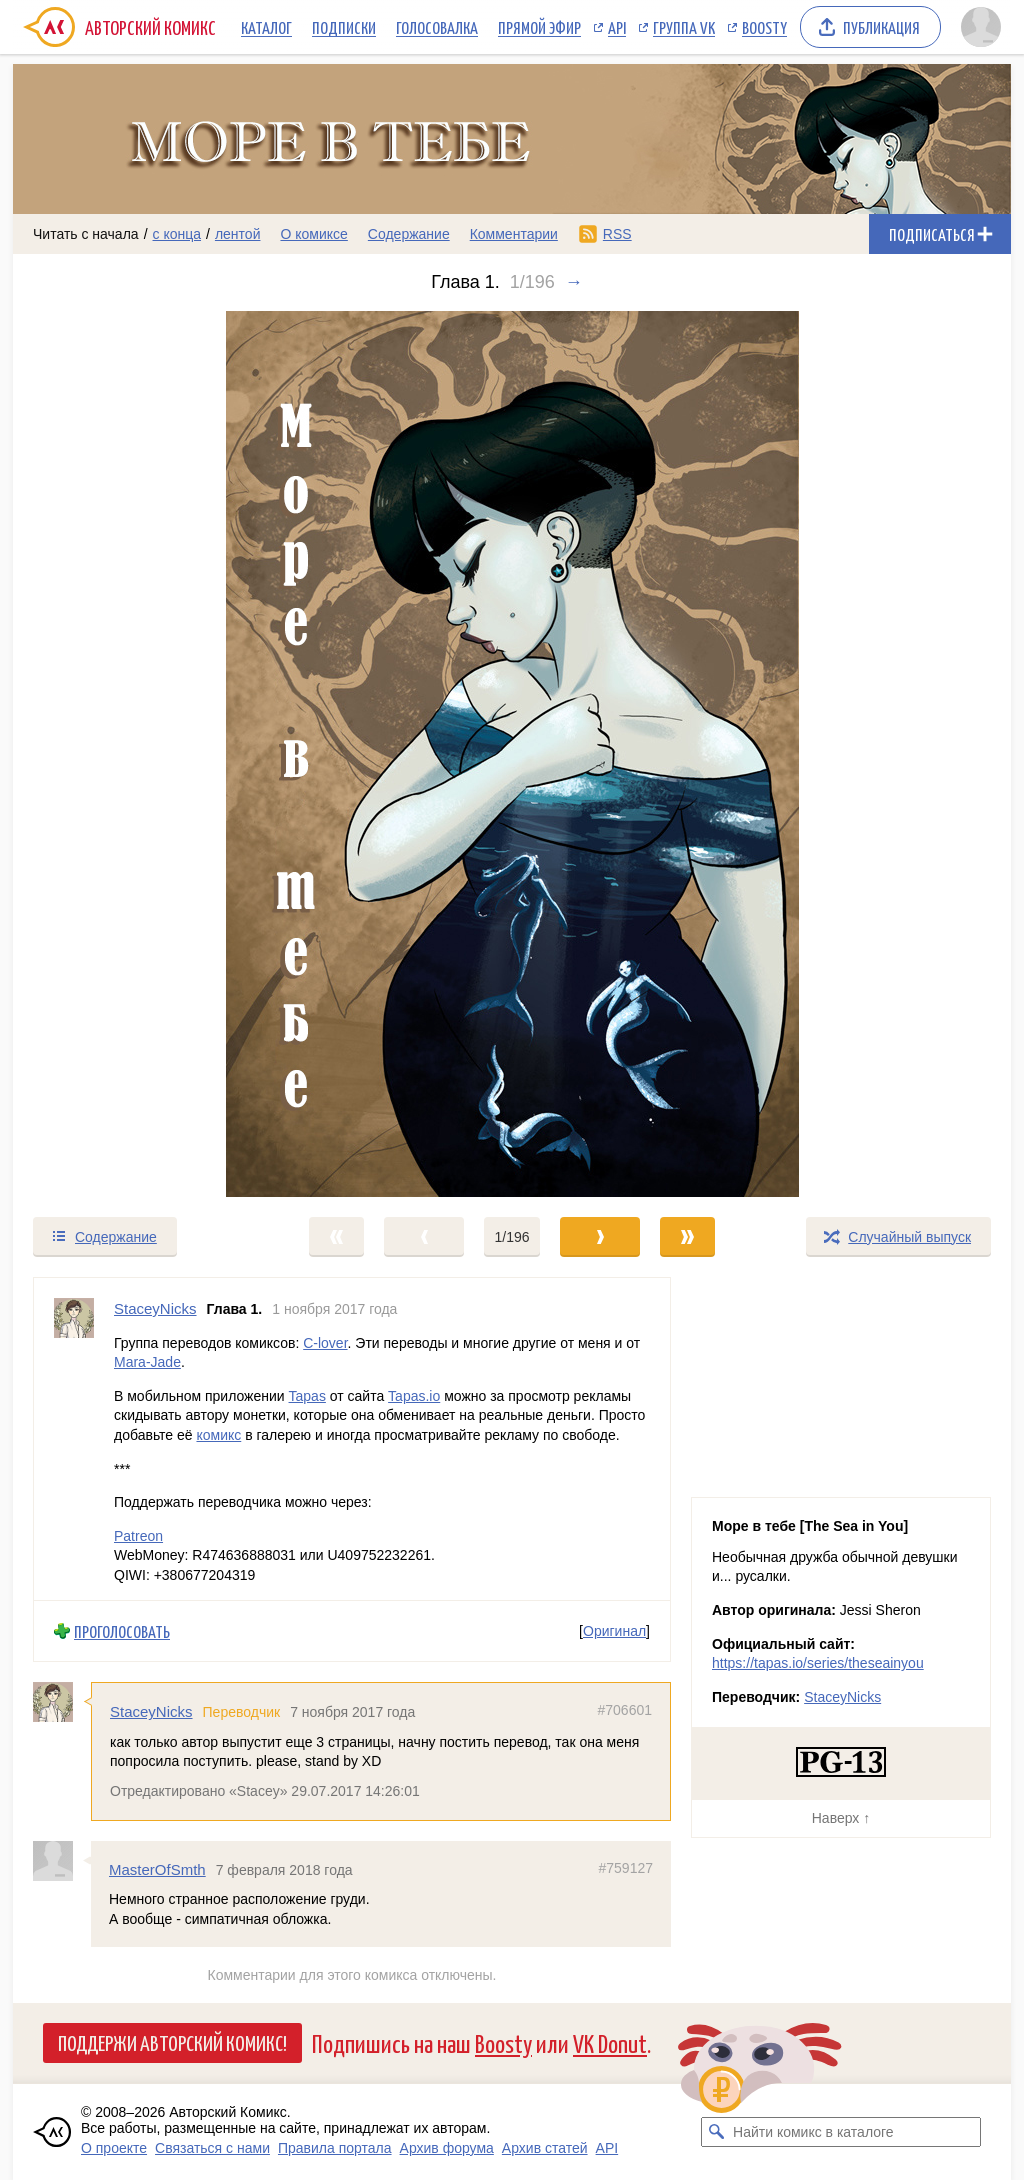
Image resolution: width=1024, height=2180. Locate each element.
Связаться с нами (212, 2148)
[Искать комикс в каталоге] (716, 2132)
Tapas (307, 1395)
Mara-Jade (147, 1362)
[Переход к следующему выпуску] (512, 754)
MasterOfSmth (157, 1868)
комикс (218, 1435)
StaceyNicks (151, 1711)
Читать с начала (86, 234)
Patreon (138, 1535)
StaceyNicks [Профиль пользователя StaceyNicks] (155, 1308)
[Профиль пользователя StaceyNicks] (74, 1439)
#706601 (624, 1710)
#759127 (625, 1867)
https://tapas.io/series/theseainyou (818, 1663)
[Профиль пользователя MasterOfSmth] (62, 1860)
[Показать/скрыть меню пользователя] (981, 27)
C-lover (325, 1342)
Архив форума (447, 2148)
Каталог (266, 27)
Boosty (764, 27)
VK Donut (610, 2042)
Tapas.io (414, 1395)
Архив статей (545, 2148)
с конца (177, 234)
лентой (238, 234)
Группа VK (684, 27)
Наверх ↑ (841, 1818)
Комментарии (514, 234)
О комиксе (313, 234)
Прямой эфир (539, 27)
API (617, 27)
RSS (617, 234)
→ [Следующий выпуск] (574, 282)
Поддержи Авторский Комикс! (172, 2042)
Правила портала (335, 2148)
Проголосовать (122, 1630)
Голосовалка (437, 27)
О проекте (114, 2148)
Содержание (409, 234)
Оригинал (614, 1631)
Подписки (344, 27)
